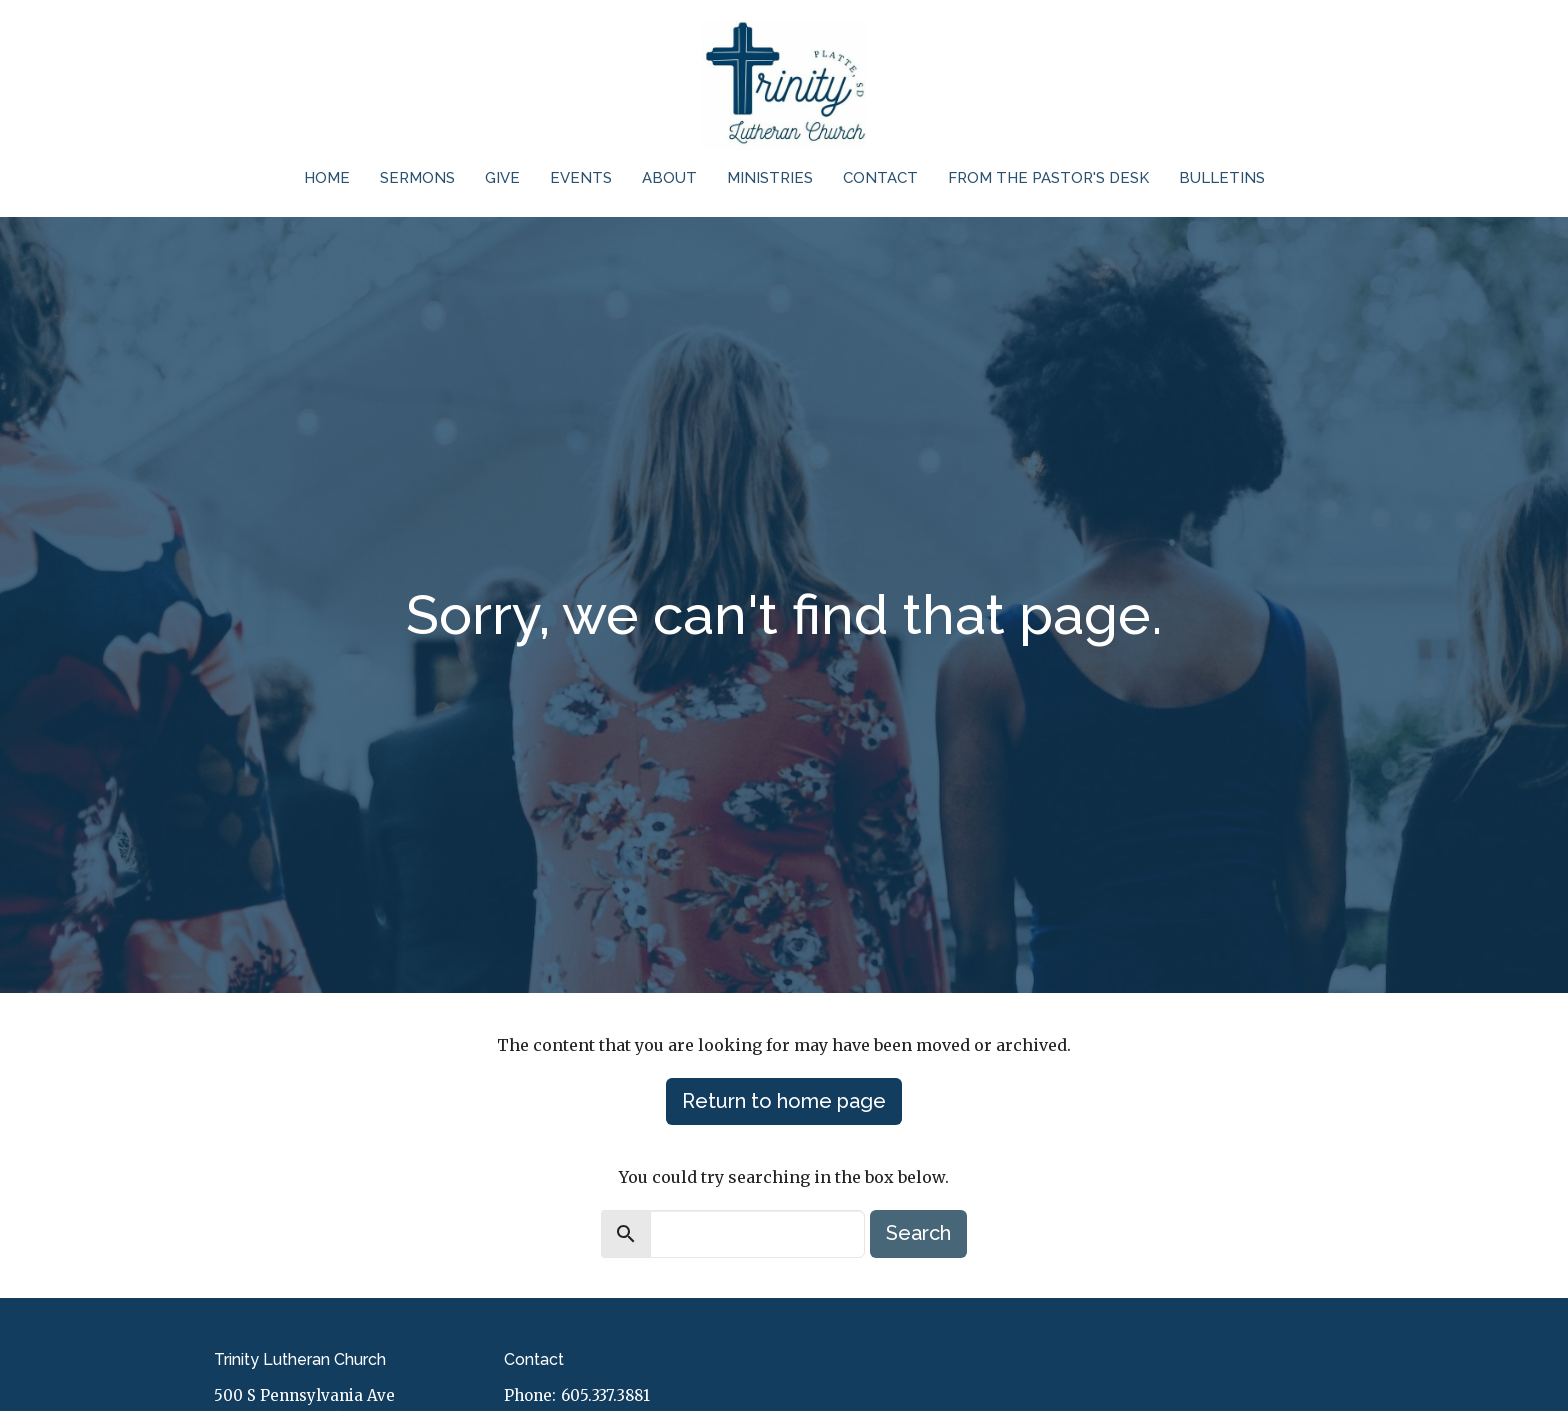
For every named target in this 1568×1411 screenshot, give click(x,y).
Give (502, 178)
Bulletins (1222, 178)
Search (918, 1233)
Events (581, 178)
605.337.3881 (605, 1395)
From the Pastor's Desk (1048, 178)
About (669, 178)
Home (327, 178)
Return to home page (784, 1101)
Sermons (417, 178)
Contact (880, 178)
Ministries (770, 178)
